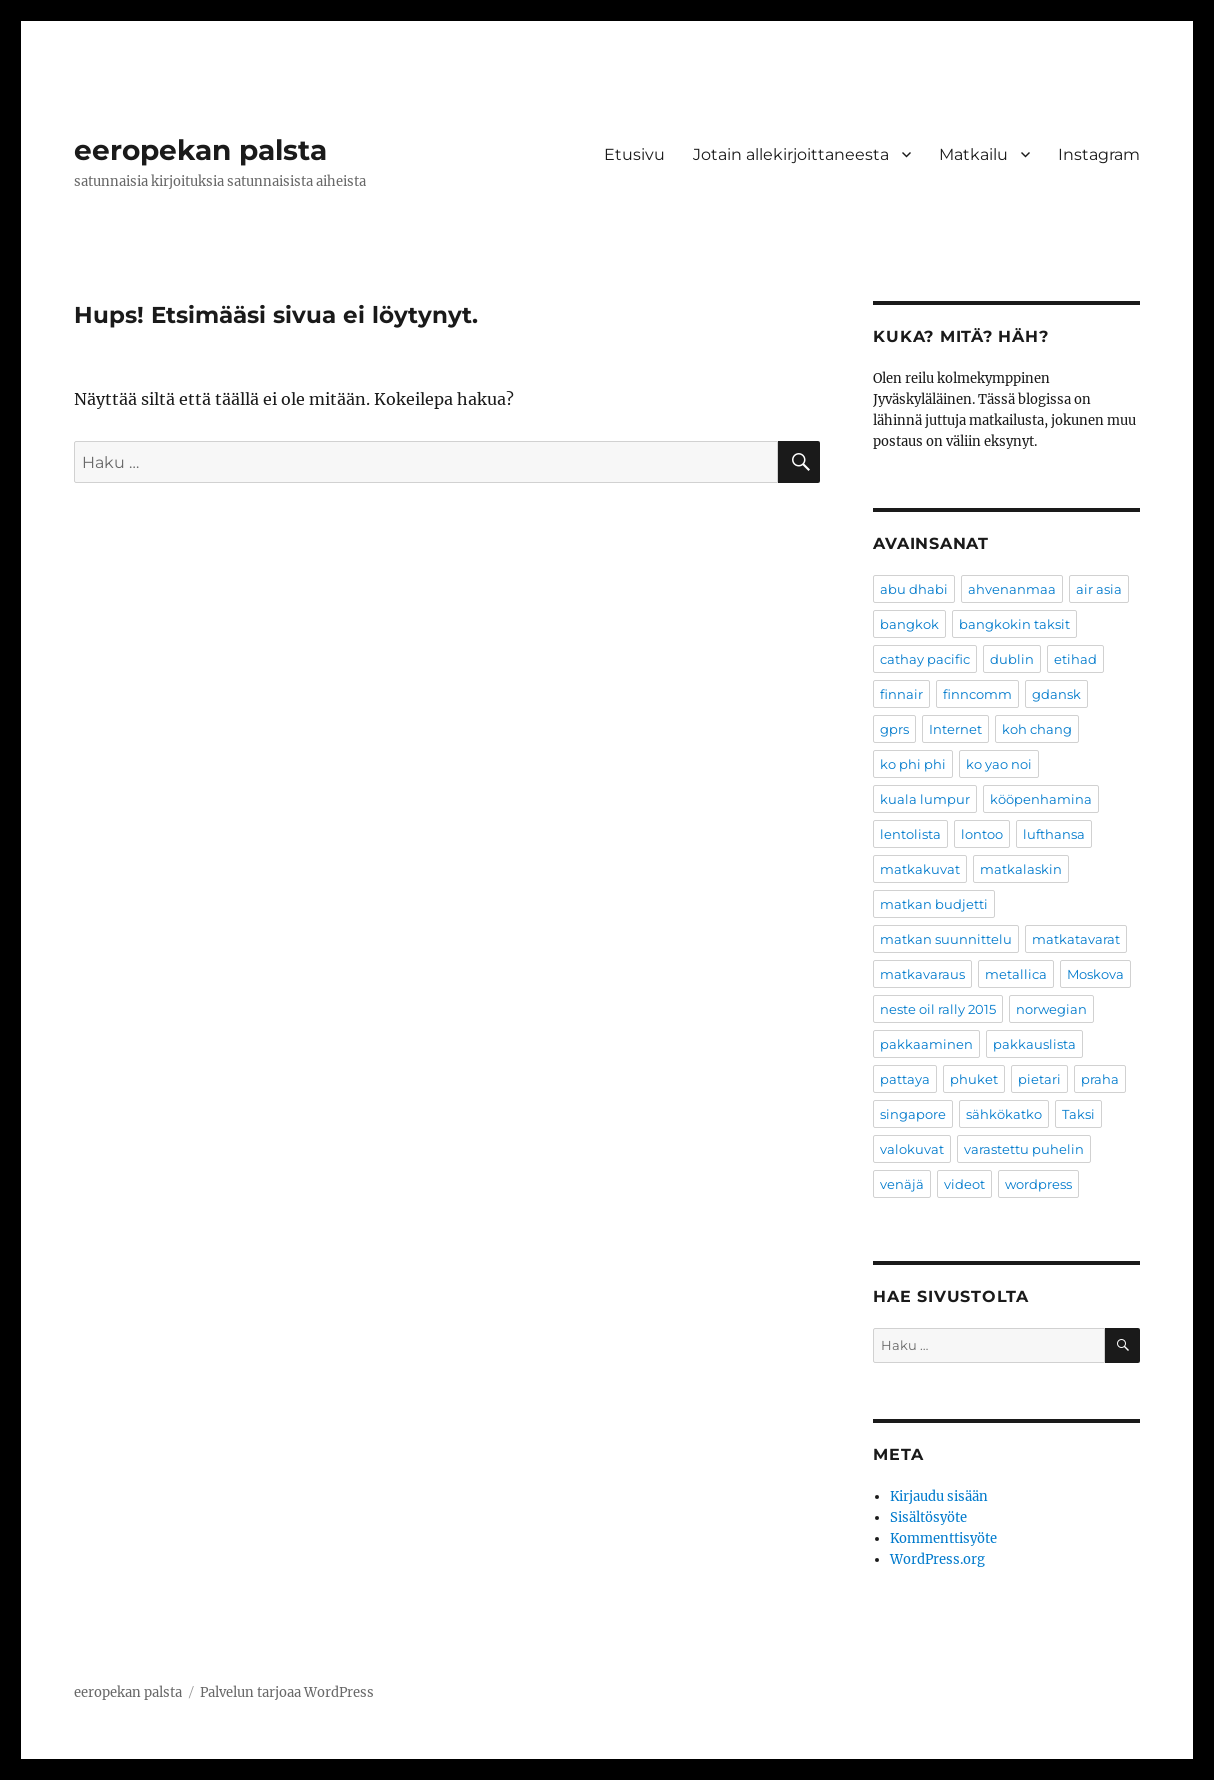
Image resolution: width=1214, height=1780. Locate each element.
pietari (1039, 1079)
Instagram (1099, 154)
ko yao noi (999, 764)
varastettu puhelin (1024, 1149)
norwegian (1051, 1009)
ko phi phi (913, 764)
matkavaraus (922, 974)
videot (964, 1184)
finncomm (977, 694)
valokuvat (912, 1149)
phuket (974, 1079)
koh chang (1037, 729)
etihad (1075, 659)
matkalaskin (1021, 869)
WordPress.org (937, 1559)
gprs (894, 729)
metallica (1016, 974)
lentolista (910, 834)
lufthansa (1054, 834)
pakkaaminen (926, 1044)
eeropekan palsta (200, 150)
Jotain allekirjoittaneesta (791, 154)
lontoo (982, 834)
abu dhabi (914, 589)
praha (1100, 1079)
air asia (1099, 589)
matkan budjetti (934, 904)
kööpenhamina (1041, 799)
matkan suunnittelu (946, 939)
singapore (913, 1114)
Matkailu (973, 154)
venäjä (902, 1184)
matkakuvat (920, 869)
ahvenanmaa (1012, 589)
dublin (1012, 659)
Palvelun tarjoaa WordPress (287, 1692)
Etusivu (634, 154)
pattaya (905, 1079)
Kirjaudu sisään (939, 1496)
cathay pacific (925, 659)
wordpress (1038, 1184)
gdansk (1056, 694)
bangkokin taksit (1014, 624)
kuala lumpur (925, 799)
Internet (955, 729)
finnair (901, 694)
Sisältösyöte (928, 1517)
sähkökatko (1004, 1114)
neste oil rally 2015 (938, 1009)
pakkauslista (1034, 1044)
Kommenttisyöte (943, 1538)
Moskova (1095, 974)
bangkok (909, 624)
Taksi (1078, 1114)
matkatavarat (1076, 939)
